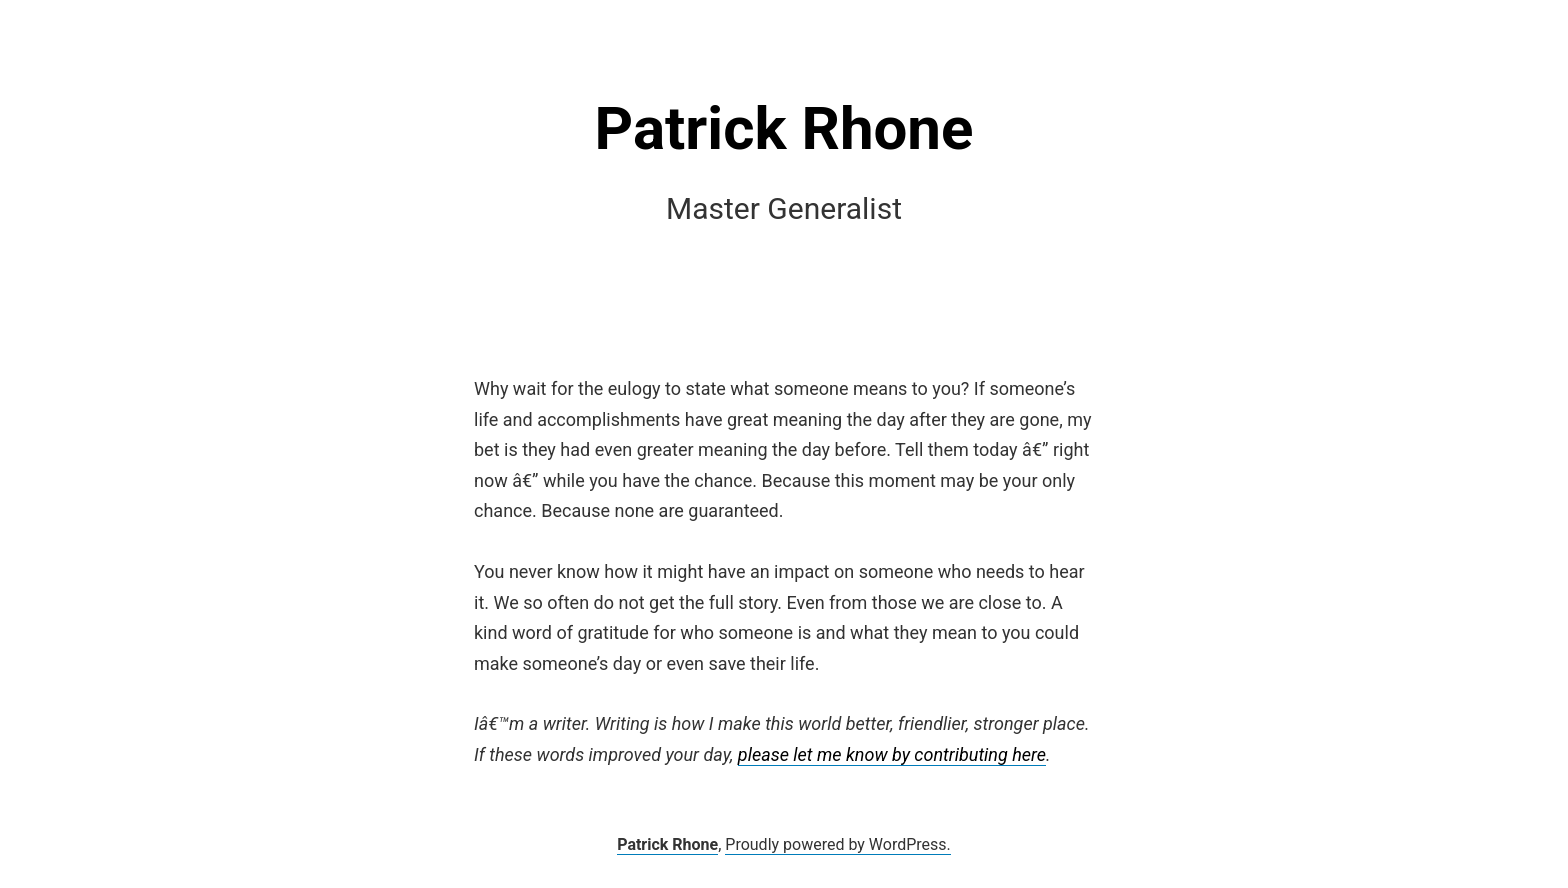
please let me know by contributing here (892, 754)
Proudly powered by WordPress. (838, 844)
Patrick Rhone (784, 128)
